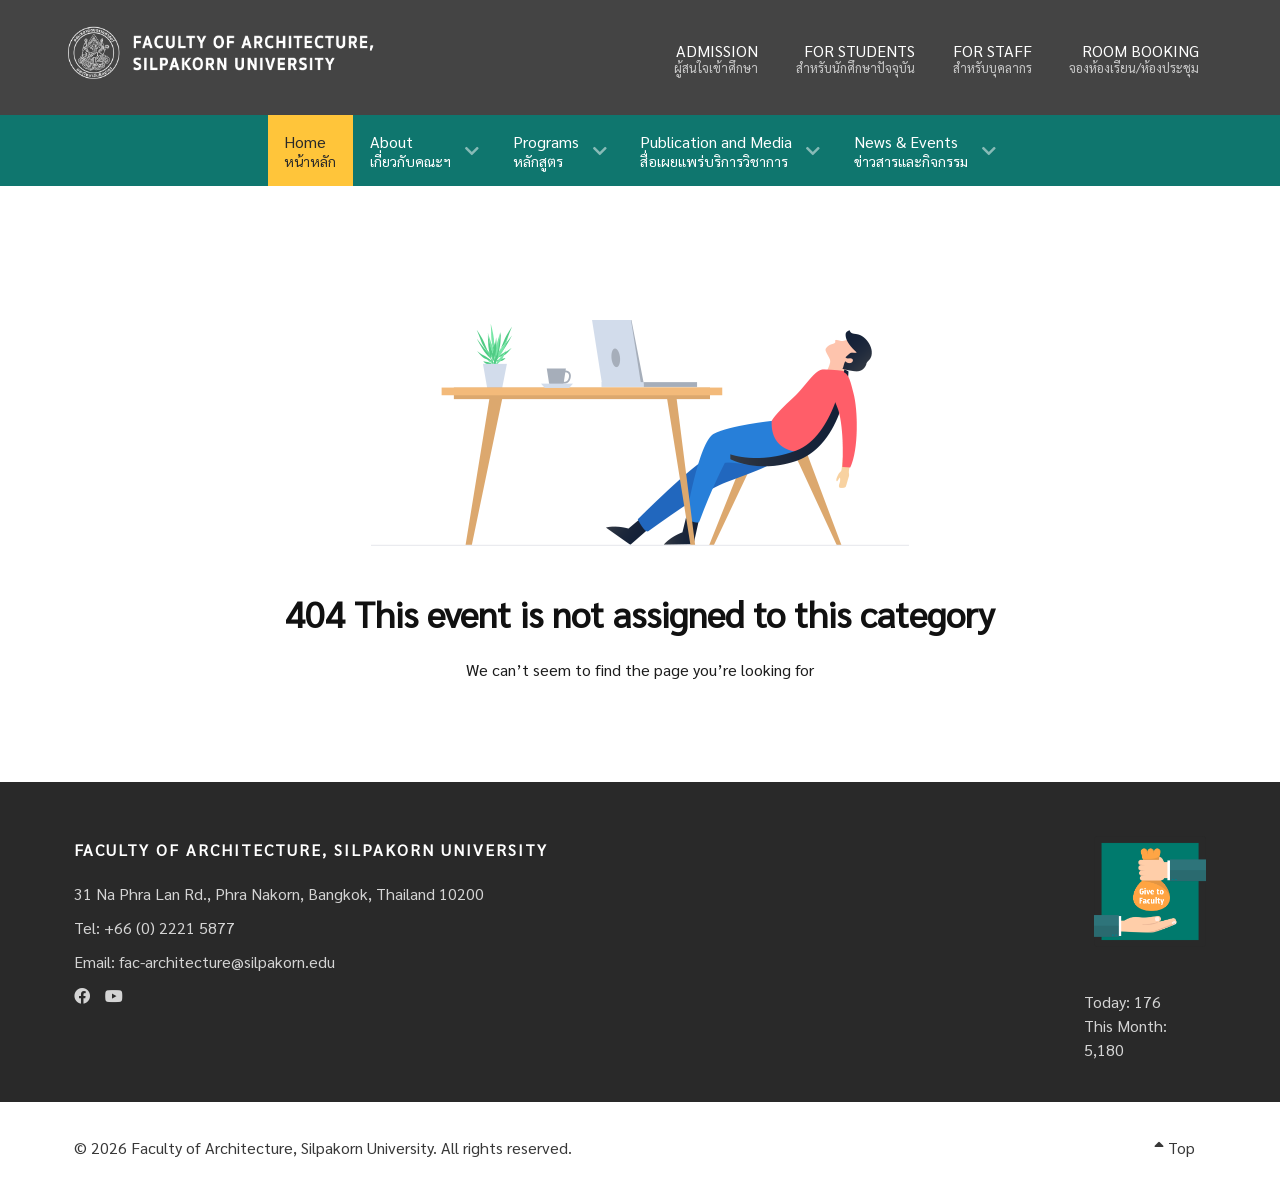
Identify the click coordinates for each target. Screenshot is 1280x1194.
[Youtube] (114, 995)
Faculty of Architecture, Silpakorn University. (284, 1147)
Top (1174, 1147)
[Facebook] (82, 995)
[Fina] (220, 52)
